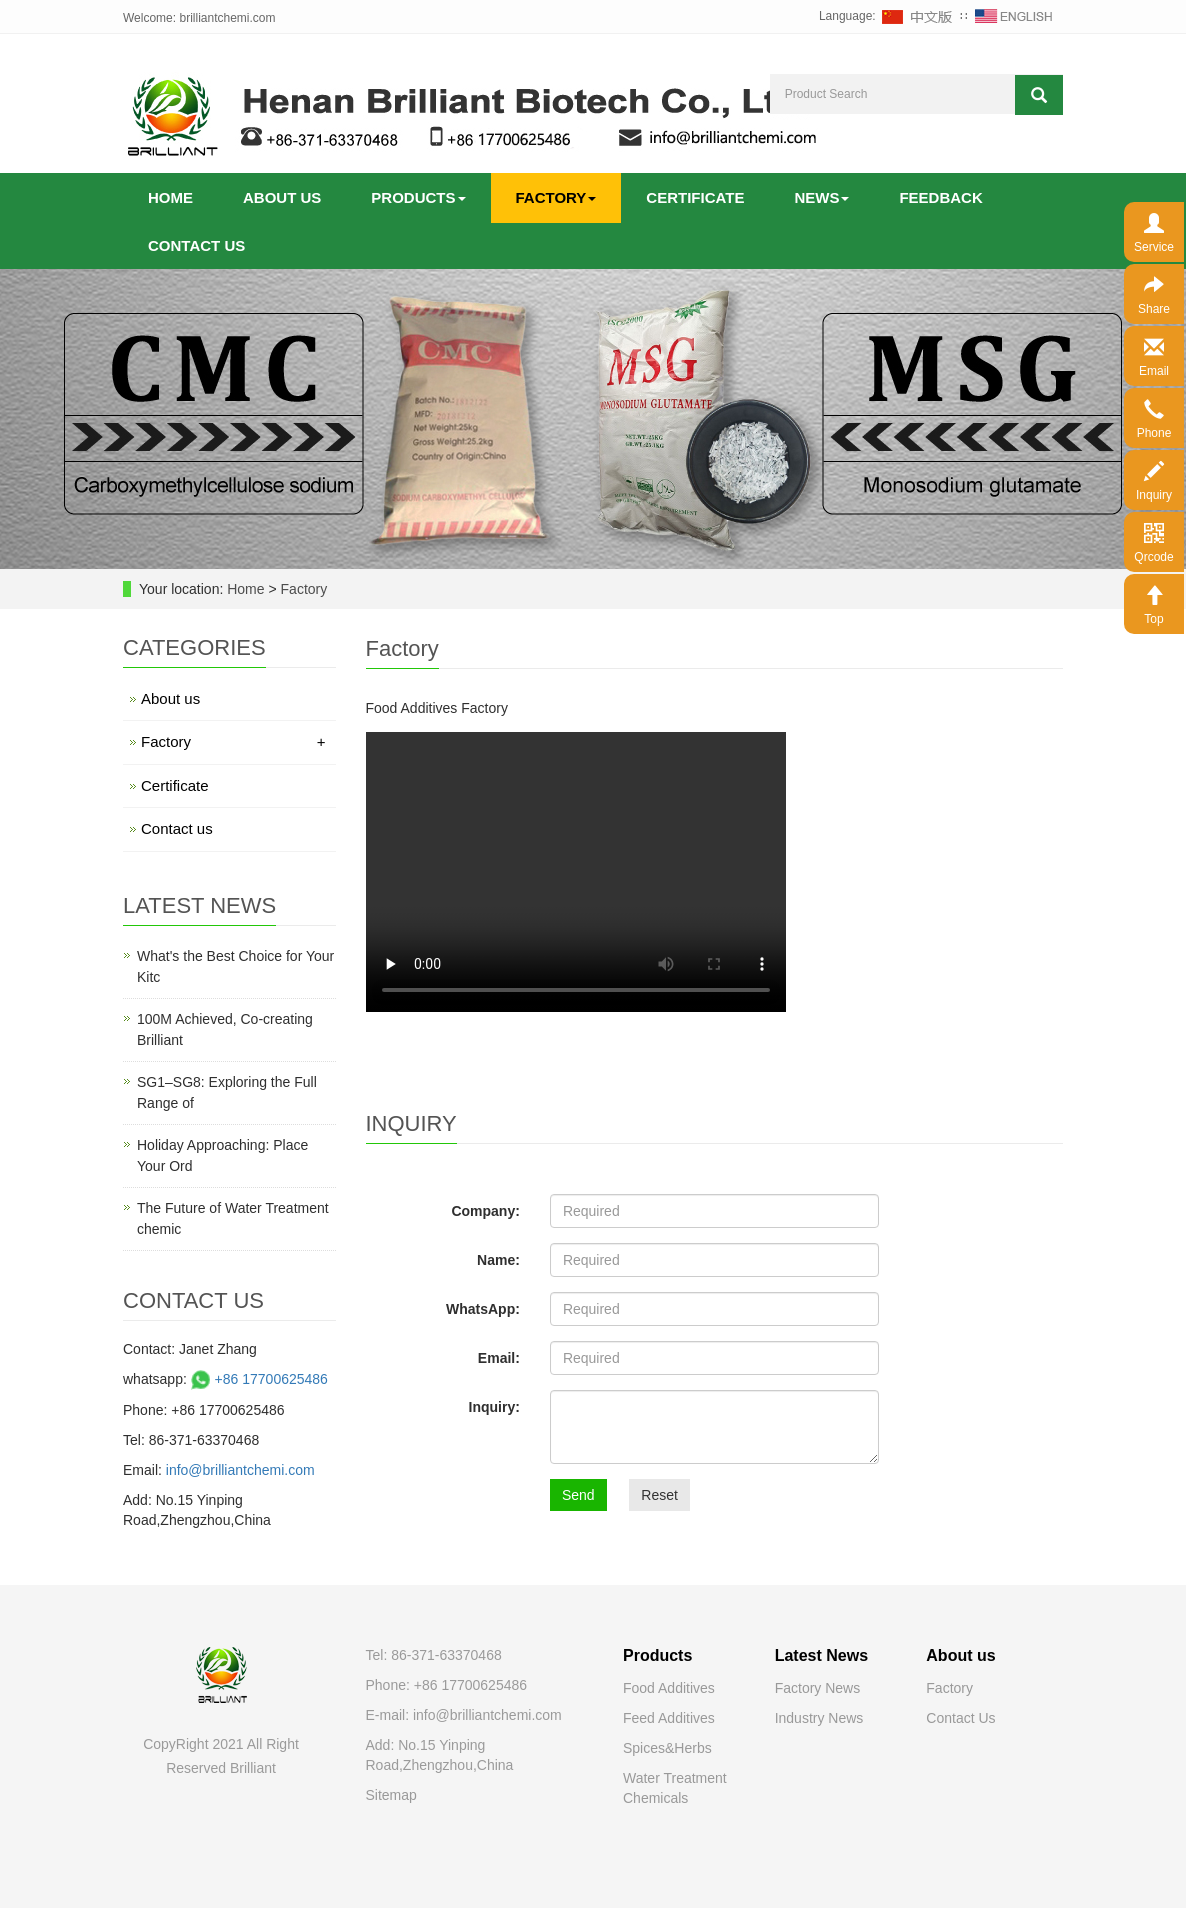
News (821, 197)
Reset (659, 1495)
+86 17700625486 (257, 1379)
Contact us (196, 245)
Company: (485, 1211)
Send (578, 1495)
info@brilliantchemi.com (240, 1470)
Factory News (818, 1688)
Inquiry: (494, 1407)
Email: (499, 1358)
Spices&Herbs (667, 1748)
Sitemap (391, 1795)
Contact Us (960, 1718)
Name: (498, 1260)
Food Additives (669, 1688)
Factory (556, 197)
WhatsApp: (483, 1309)
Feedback (940, 197)
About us (282, 197)
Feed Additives (669, 1718)
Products (418, 197)
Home (170, 197)
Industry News (819, 1718)
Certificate (695, 197)
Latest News (821, 1655)
